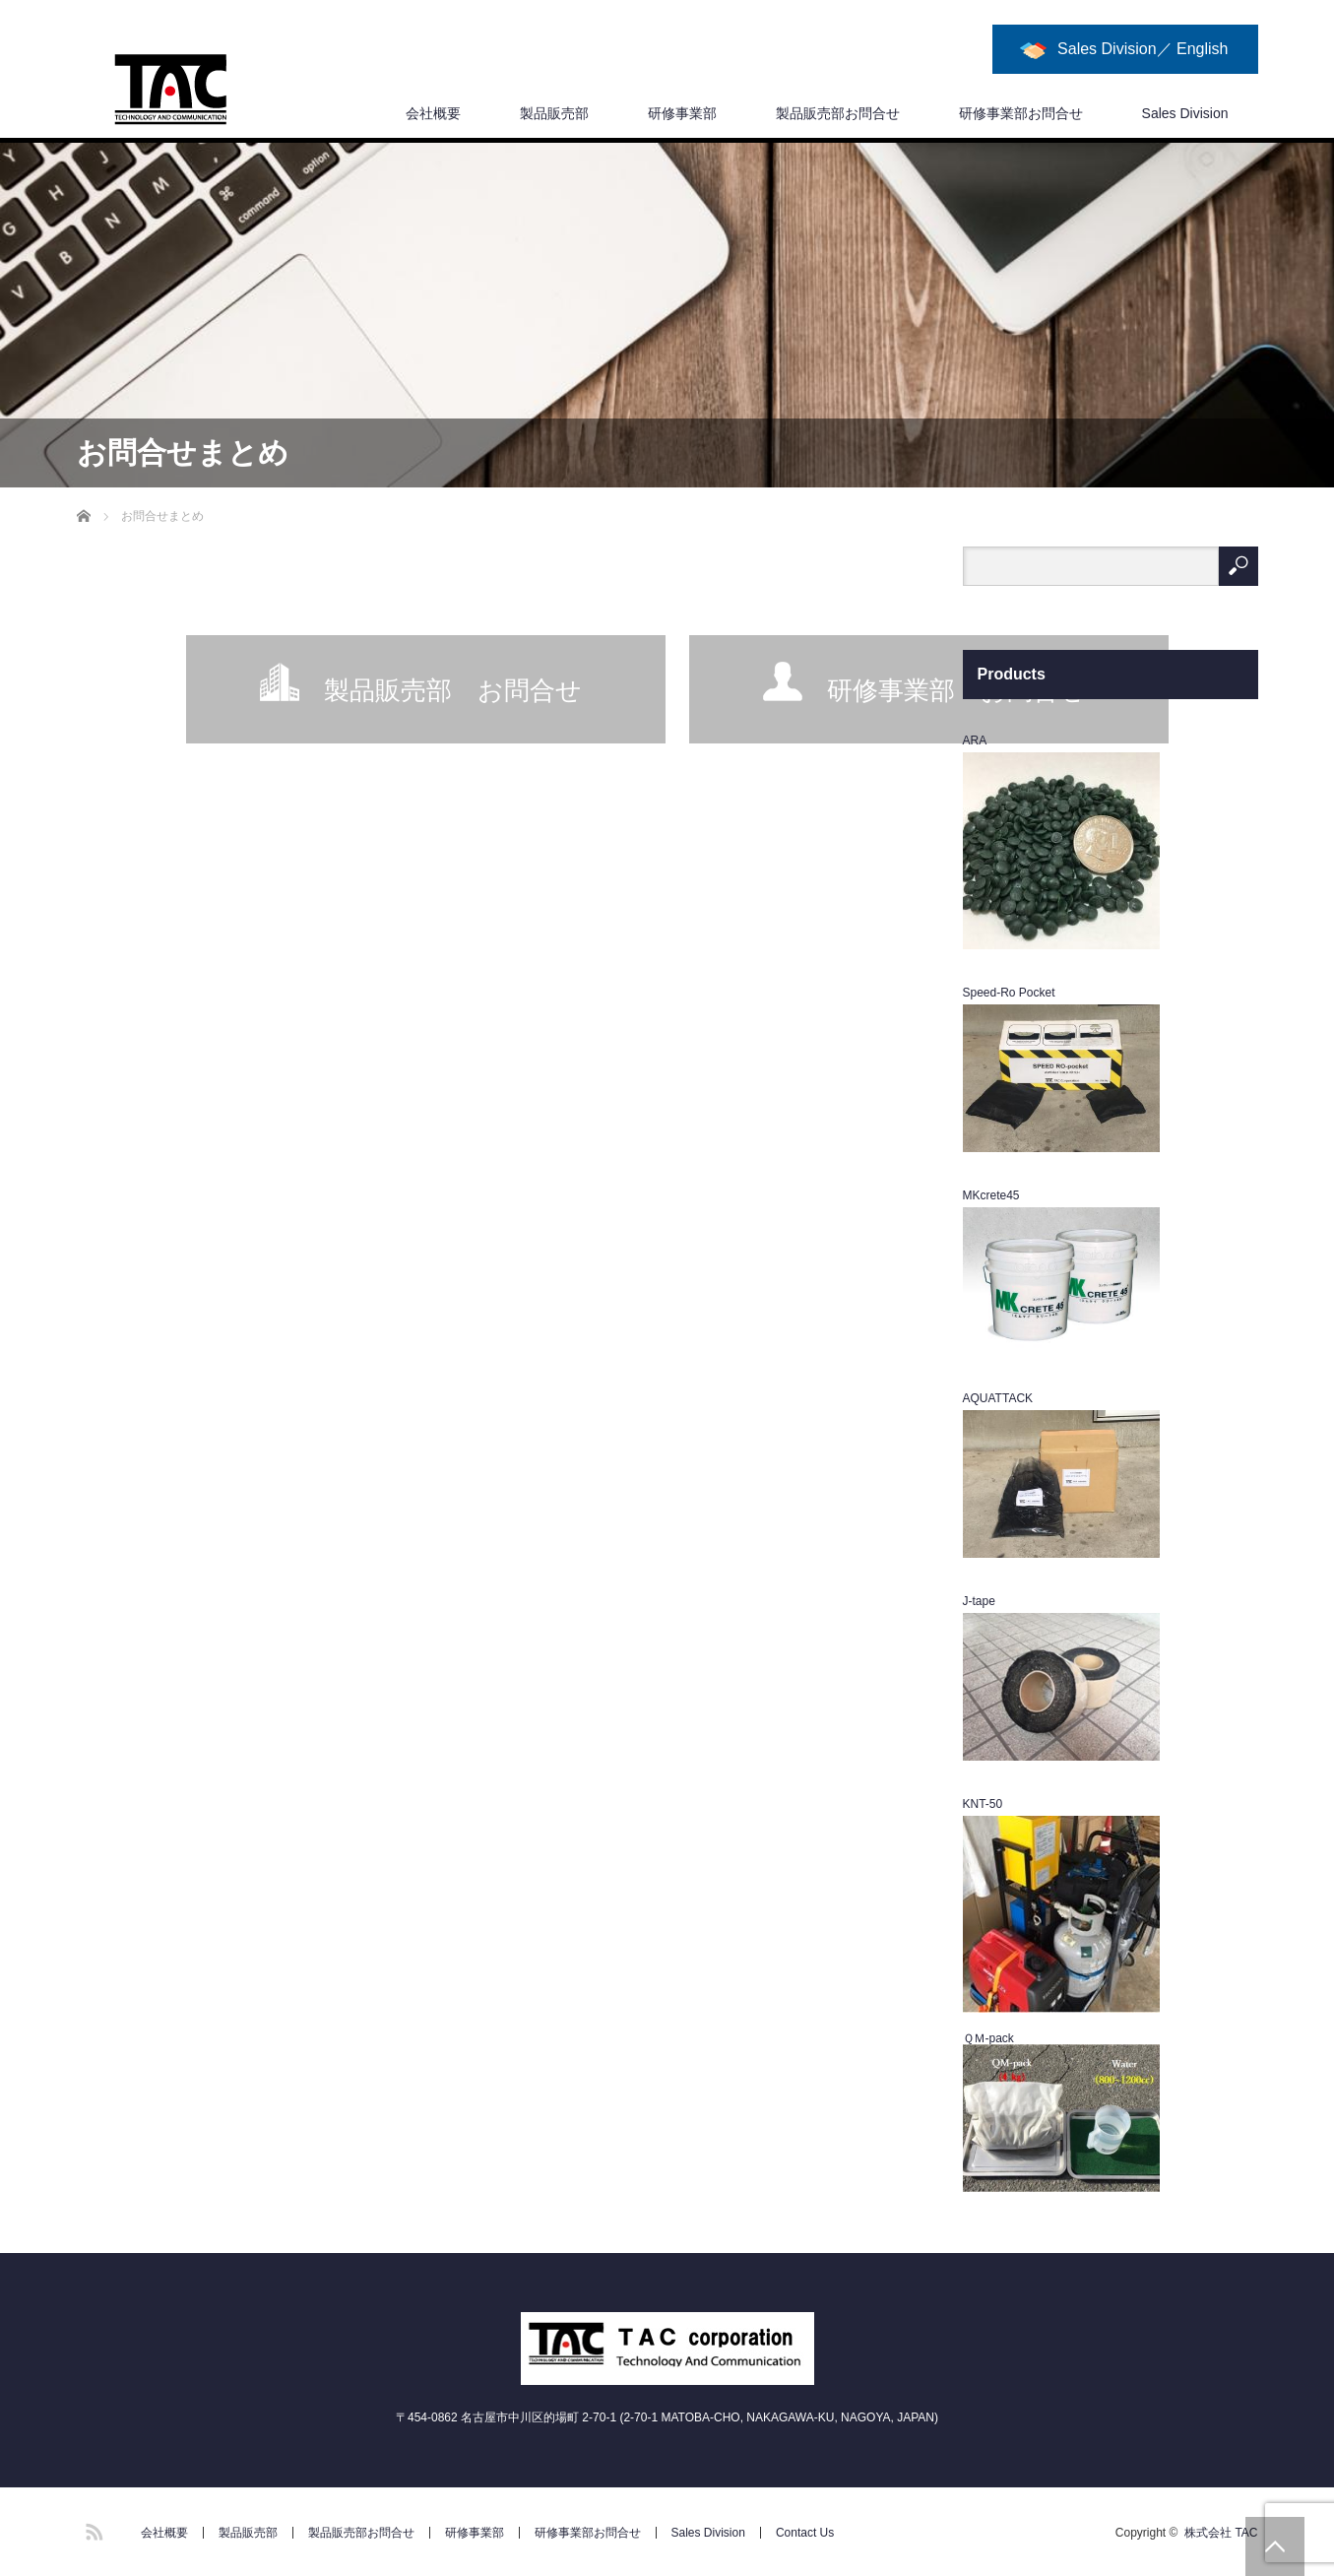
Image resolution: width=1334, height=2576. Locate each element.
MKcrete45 (991, 1195)
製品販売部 (554, 113)
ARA (975, 740)
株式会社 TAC (1220, 2533)
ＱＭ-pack (988, 2038)
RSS (91, 2529)
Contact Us (805, 2533)
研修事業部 (682, 113)
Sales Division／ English (1142, 48)
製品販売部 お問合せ (453, 690)
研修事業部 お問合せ (956, 690)
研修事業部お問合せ (1021, 113)
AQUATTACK (998, 1398)
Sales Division (1185, 113)
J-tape (979, 1601)
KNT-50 (983, 1804)
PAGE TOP (1274, 2546)
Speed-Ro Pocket (1009, 992)
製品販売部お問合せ (838, 113)
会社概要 (433, 113)
